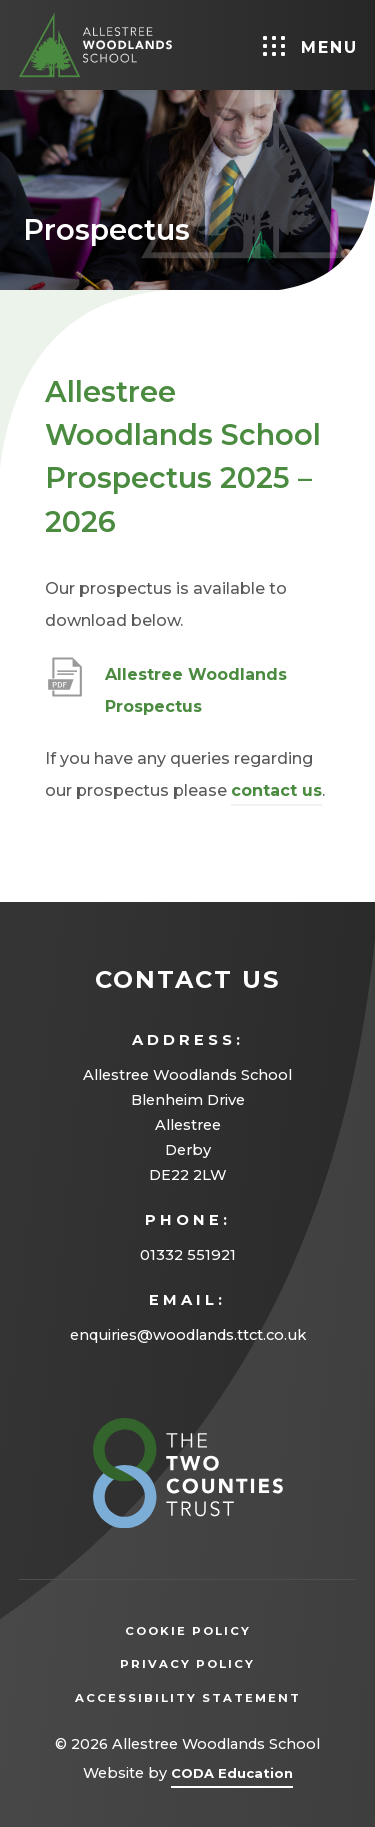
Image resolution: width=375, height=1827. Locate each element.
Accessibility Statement (188, 1698)
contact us (276, 790)
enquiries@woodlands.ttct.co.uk (188, 1335)
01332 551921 (188, 1255)
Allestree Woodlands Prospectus (196, 694)
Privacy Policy (217, 1664)
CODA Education (232, 1776)
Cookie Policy (188, 1631)
